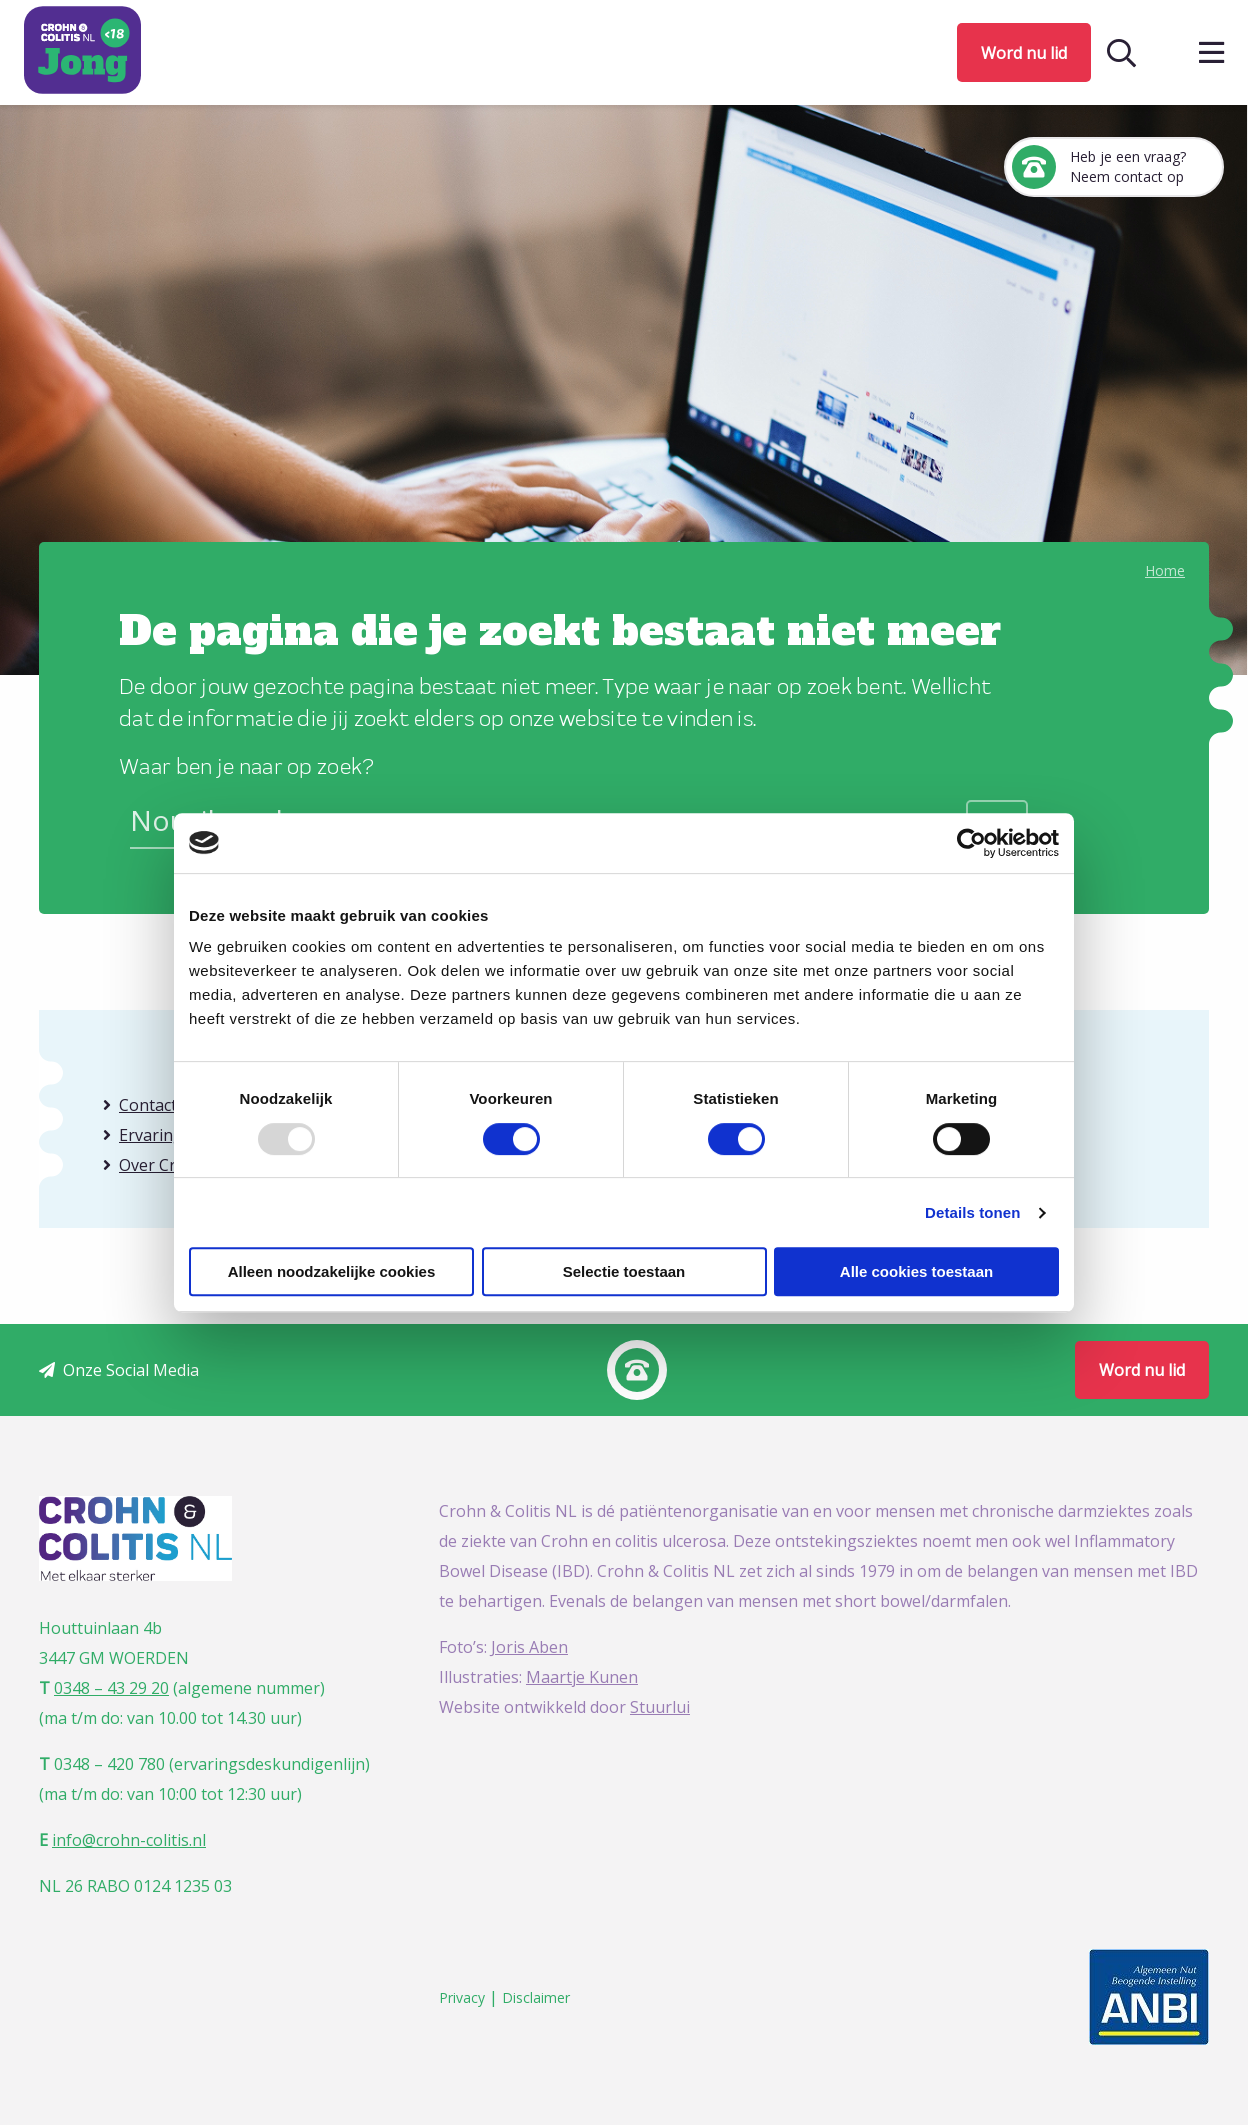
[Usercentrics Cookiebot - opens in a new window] (971, 843)
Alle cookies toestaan (916, 1271)
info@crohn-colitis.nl (129, 1840)
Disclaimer (536, 1997)
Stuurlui (660, 1707)
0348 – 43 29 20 (111, 1688)
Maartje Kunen (582, 1677)
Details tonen (972, 1212)
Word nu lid (1024, 53)
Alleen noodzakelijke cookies (332, 1271)
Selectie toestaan (624, 1271)
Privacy (462, 1997)
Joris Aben (529, 1647)
